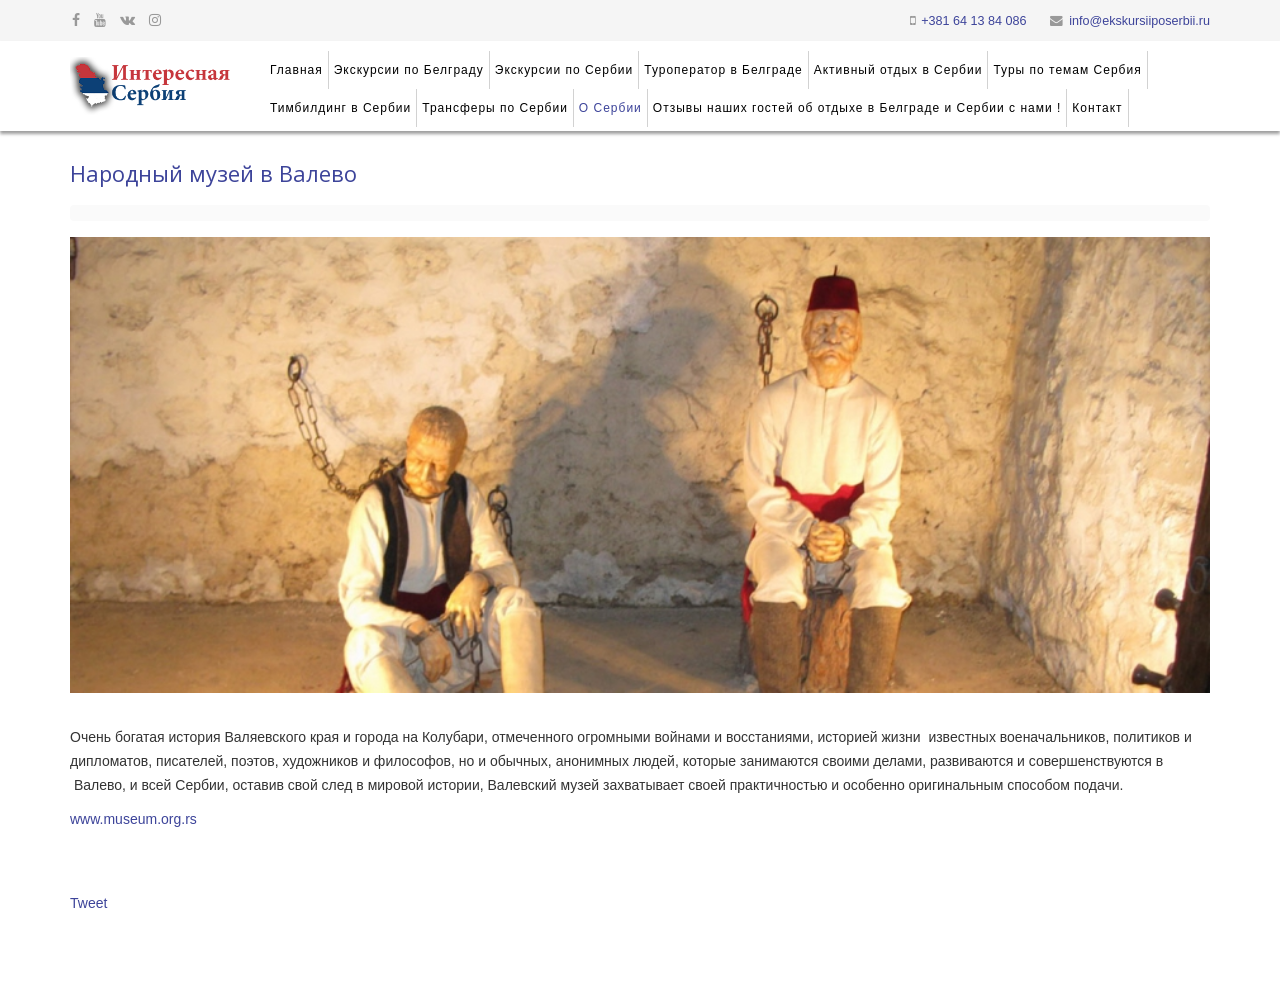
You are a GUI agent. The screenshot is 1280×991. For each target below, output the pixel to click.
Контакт (1097, 108)
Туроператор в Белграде (723, 70)
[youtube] (100, 20)
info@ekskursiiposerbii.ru (1139, 21)
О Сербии (610, 108)
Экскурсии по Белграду (409, 70)
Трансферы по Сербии (495, 108)
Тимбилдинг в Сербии (340, 108)
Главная (296, 70)
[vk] (127, 20)
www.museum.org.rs (133, 819)
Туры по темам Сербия (1067, 70)
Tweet (88, 903)
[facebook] (76, 20)
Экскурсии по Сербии (564, 70)
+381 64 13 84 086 (973, 21)
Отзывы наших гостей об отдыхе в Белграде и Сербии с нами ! (857, 108)
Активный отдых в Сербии (898, 70)
